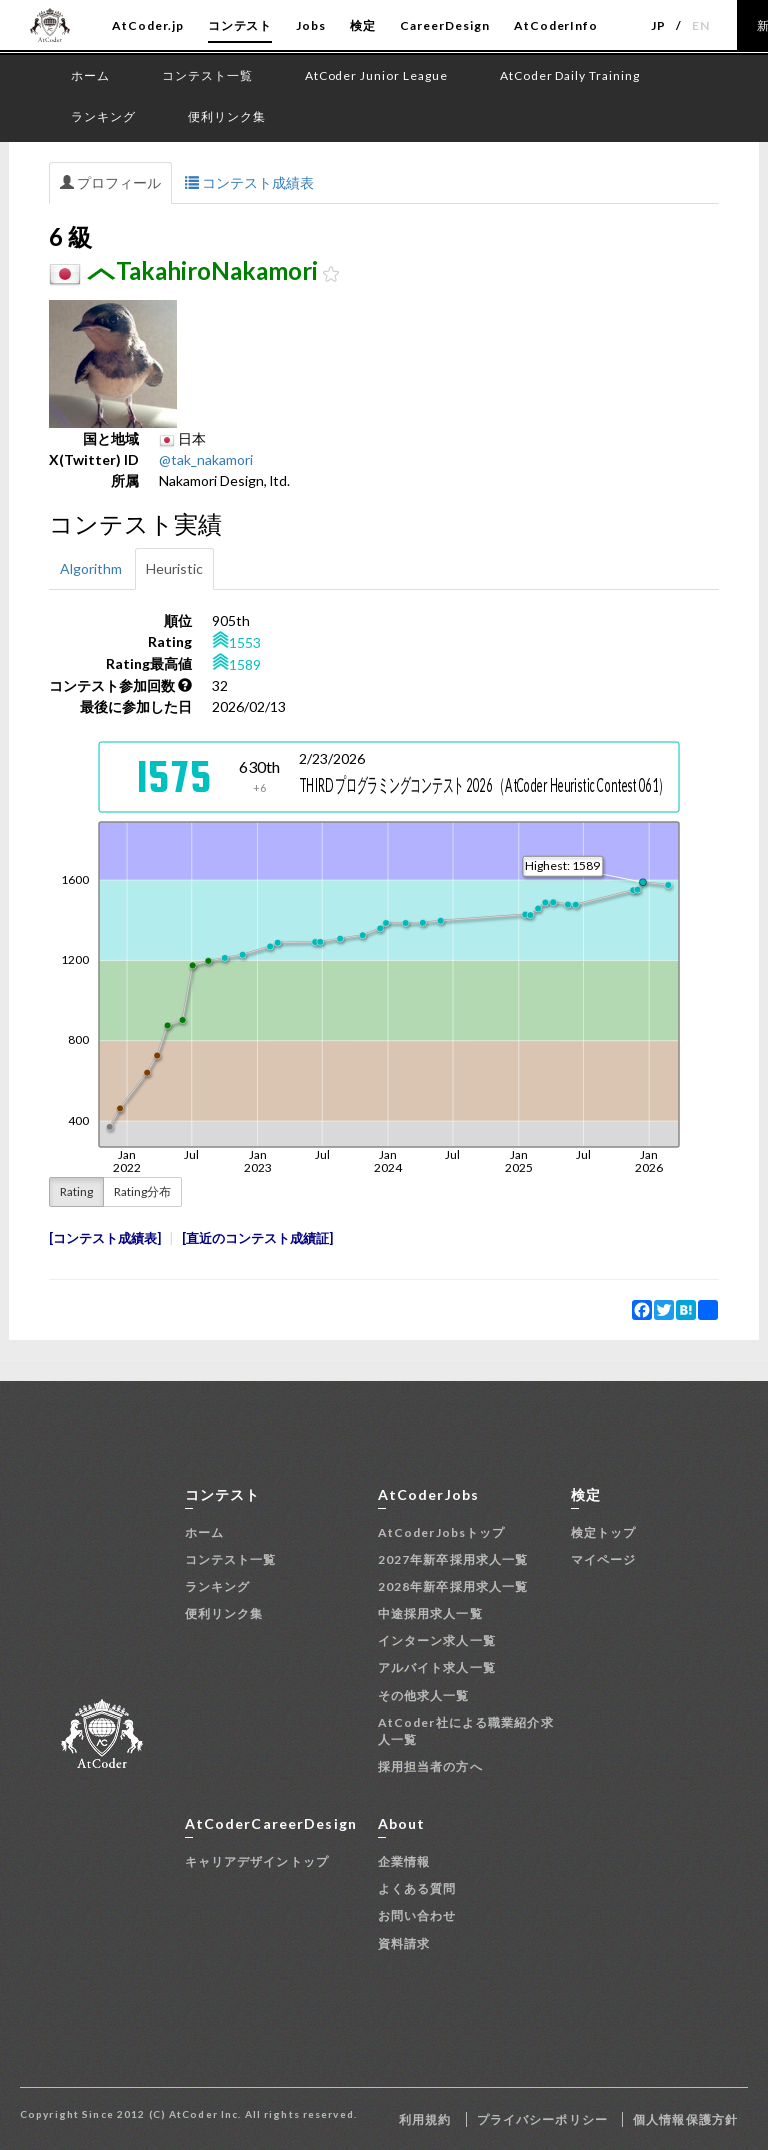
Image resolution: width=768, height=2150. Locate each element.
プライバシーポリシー (542, 2119)
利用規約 (425, 2119)
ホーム (204, 1532)
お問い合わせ (417, 1915)
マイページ (604, 1559)
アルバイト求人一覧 (437, 1667)
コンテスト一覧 (231, 1559)
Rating (76, 1191)
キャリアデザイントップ (257, 1861)
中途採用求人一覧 (430, 1613)
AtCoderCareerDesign (271, 1823)
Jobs (311, 25)
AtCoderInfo (556, 25)
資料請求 (404, 1943)
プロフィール (110, 182)
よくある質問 (417, 1888)
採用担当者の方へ (430, 1766)
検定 (363, 25)
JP (658, 25)
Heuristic (174, 568)
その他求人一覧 (424, 1695)
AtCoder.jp (148, 25)
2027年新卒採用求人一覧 (453, 1559)
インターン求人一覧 (437, 1640)
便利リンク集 (224, 1613)
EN (701, 25)
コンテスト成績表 (249, 182)
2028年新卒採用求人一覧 (453, 1586)
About (402, 1823)
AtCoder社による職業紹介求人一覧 (466, 1731)
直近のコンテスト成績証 (257, 1238)
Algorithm (91, 568)
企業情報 (404, 1861)
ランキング (218, 1586)
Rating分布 (142, 1191)
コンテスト (240, 25)
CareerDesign (445, 25)
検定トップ (604, 1532)
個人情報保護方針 (685, 2119)
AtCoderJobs (428, 1494)
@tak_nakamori (206, 459)
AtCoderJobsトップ (442, 1532)
